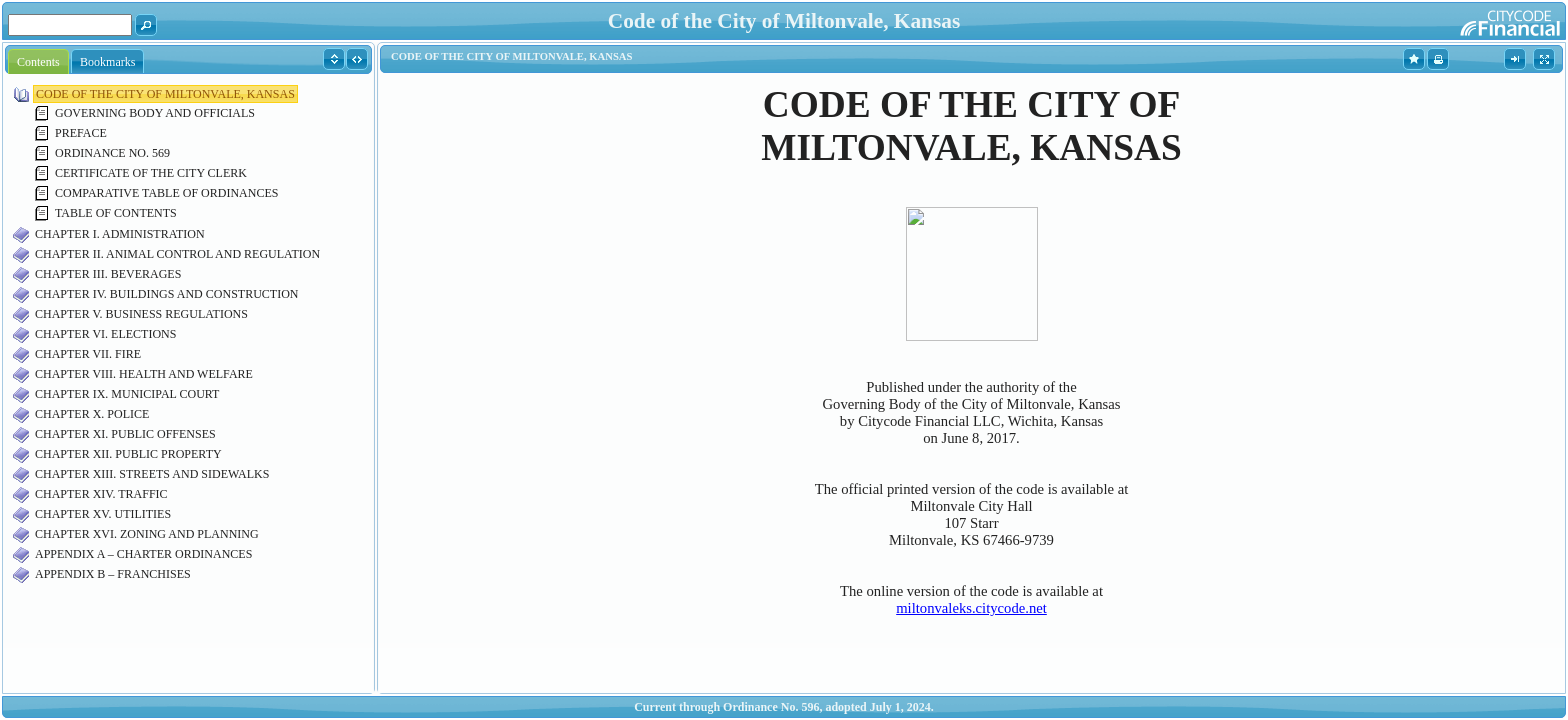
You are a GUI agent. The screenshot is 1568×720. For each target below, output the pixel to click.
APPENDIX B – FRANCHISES (113, 574)
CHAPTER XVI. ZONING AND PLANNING (147, 534)
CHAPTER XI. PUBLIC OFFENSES (125, 434)
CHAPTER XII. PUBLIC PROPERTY (128, 454)
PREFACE (81, 133)
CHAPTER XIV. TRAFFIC (101, 494)
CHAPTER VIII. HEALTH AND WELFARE (144, 374)
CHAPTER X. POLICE (92, 414)
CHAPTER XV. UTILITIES (103, 514)
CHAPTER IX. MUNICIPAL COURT (127, 394)
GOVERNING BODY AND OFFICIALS (155, 113)
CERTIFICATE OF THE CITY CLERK (151, 173)
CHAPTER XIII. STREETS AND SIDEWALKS (152, 474)
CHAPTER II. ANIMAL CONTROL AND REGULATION (177, 254)
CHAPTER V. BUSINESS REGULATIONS (141, 314)
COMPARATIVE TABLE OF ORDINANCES (166, 193)
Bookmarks (107, 62)
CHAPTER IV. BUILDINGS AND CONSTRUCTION (166, 294)
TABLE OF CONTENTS (116, 213)
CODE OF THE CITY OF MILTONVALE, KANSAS (165, 94)
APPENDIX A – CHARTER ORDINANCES (143, 554)
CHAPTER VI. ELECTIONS (105, 334)
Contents (38, 62)
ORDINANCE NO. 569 (112, 153)
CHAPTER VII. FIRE (88, 354)
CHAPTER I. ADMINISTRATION (120, 234)
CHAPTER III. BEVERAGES (108, 274)
